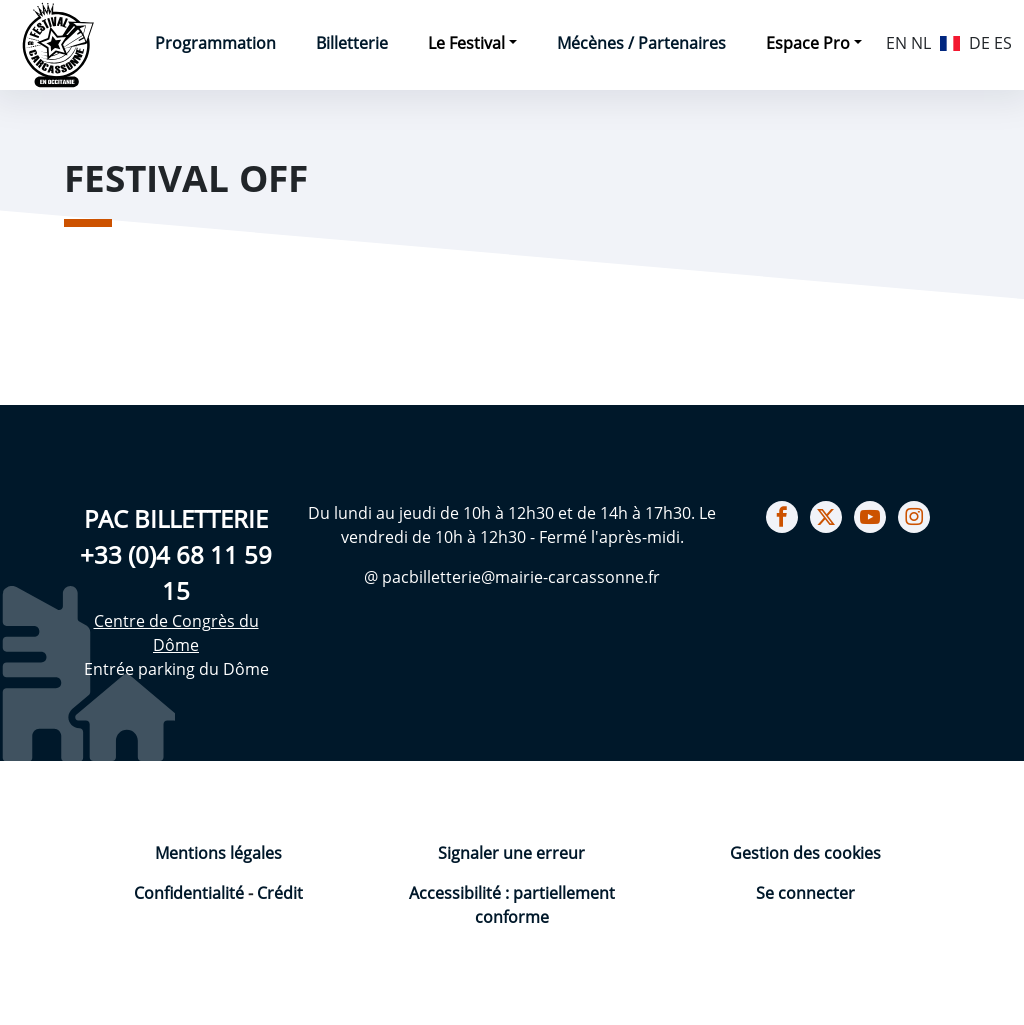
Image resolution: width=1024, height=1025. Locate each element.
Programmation (215, 43)
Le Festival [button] (466, 43)
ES (1003, 43)
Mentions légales (218, 853)
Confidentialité (191, 893)
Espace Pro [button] (808, 43)
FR (950, 41)
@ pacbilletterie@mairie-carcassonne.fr (512, 577)
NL (921, 43)
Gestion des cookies (805, 853)
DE (979, 43)
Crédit (280, 893)
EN (896, 43)
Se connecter (805, 893)
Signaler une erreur (511, 853)
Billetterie (352, 43)
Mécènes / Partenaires (641, 43)
